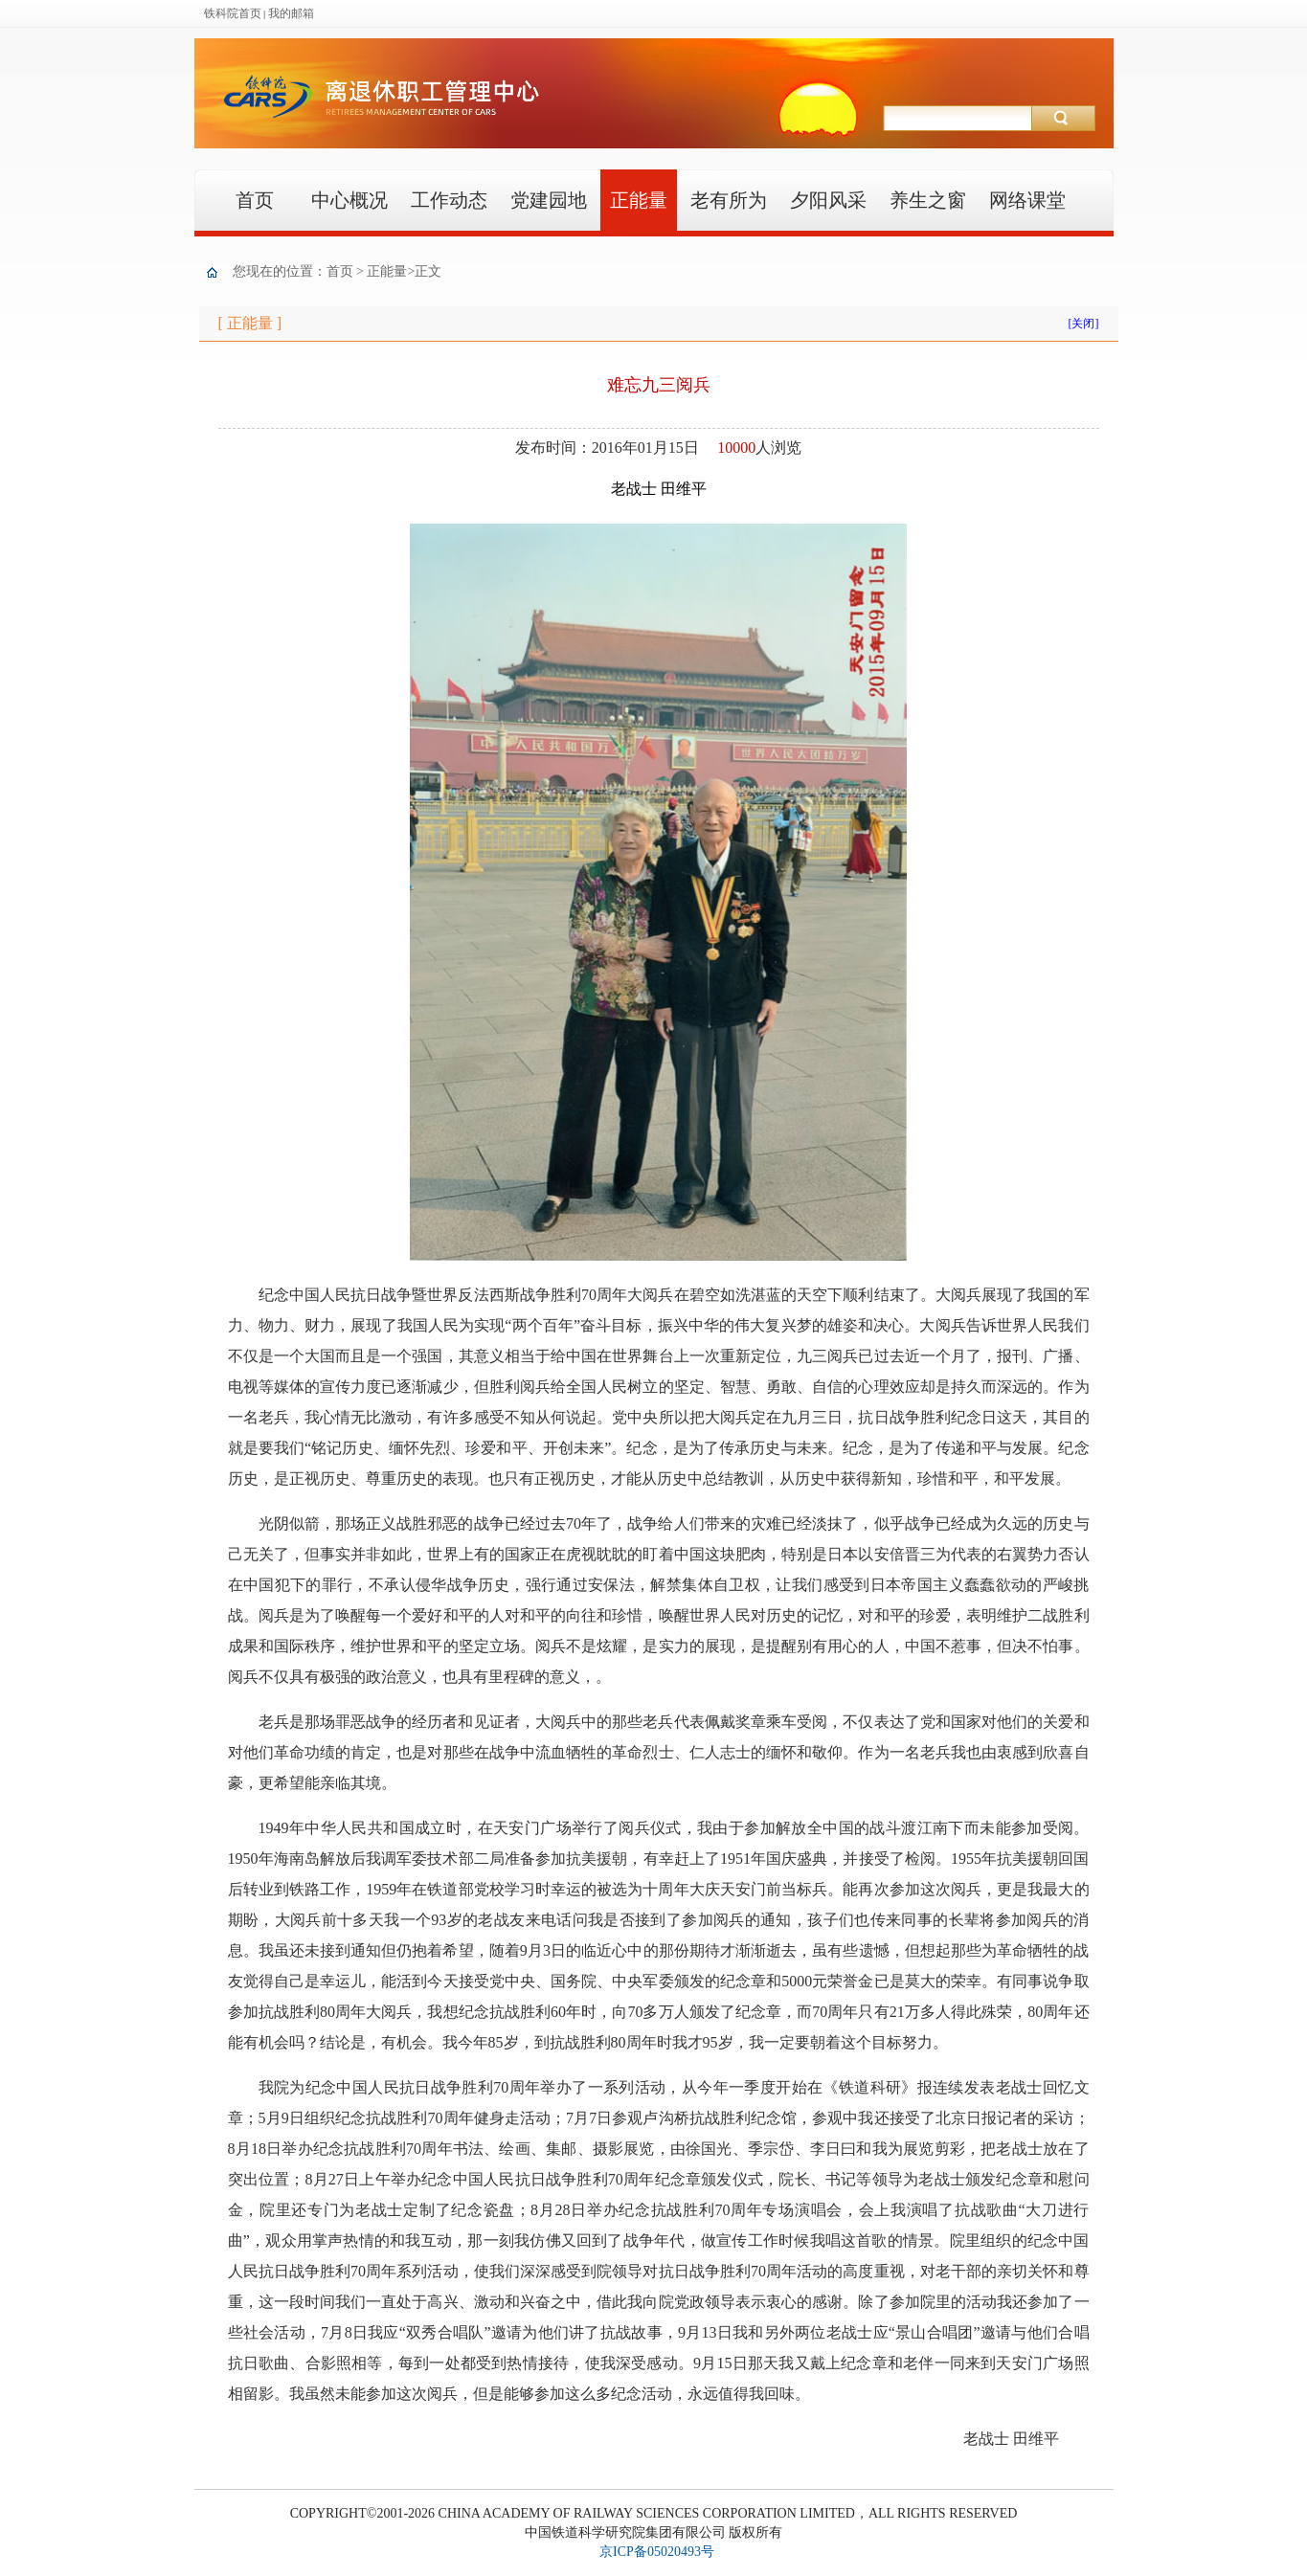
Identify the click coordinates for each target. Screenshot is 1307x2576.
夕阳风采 (828, 200)
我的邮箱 (291, 13)
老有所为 (728, 200)
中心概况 (349, 200)
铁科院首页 (232, 13)
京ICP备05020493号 (656, 2551)
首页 (255, 200)
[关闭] (1084, 323)
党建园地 (548, 200)
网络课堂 (1027, 200)
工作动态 (449, 200)
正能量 (638, 200)
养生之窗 (928, 200)
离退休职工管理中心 (590, 120)
